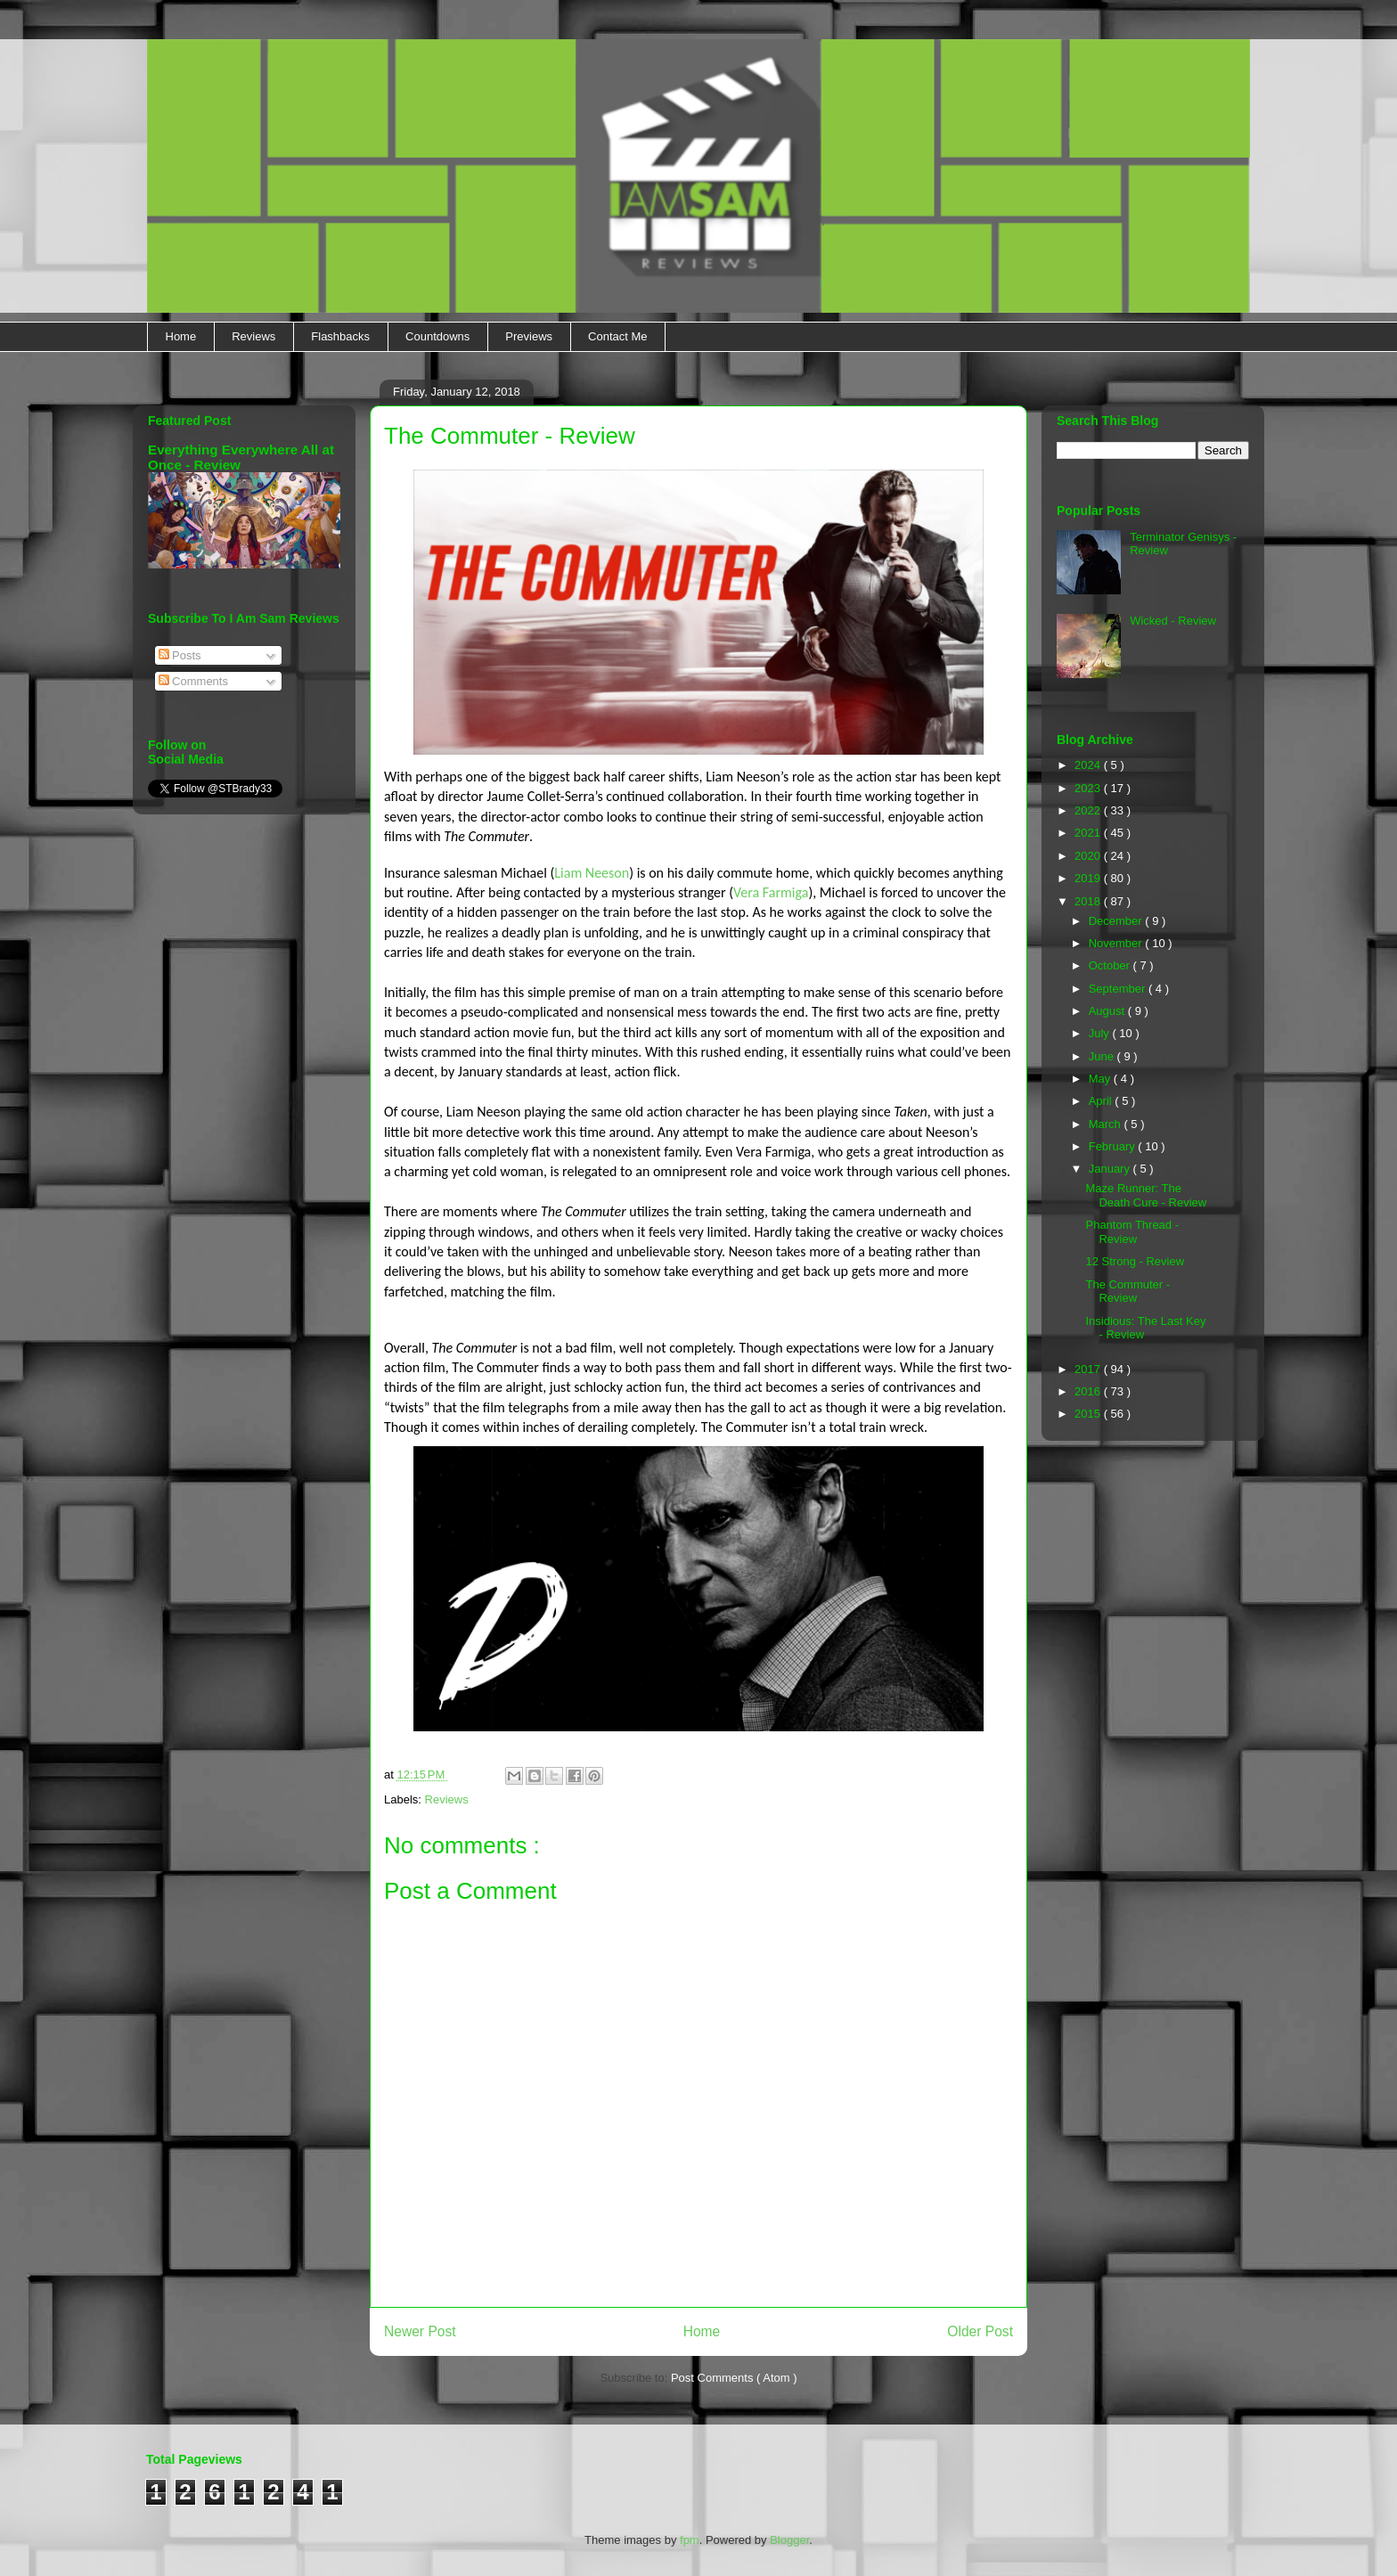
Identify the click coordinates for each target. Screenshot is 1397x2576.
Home (181, 336)
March (1106, 1124)
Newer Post (420, 2331)
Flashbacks (340, 336)
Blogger (789, 2540)
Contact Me (617, 336)
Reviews (253, 336)
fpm (689, 2540)
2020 (1089, 856)
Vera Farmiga (770, 892)
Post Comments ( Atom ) (734, 2377)
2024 (1089, 765)
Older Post (980, 2331)
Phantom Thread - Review (1132, 1232)
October (1111, 965)
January (1111, 1168)
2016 (1089, 1391)
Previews (528, 336)
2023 (1089, 788)
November (1117, 943)
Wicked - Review (1173, 620)
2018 (1089, 901)
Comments (193, 681)
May (1101, 1078)
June (1103, 1056)
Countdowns (437, 336)
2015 (1089, 1413)
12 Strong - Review (1134, 1261)
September (1118, 988)
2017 (1089, 1369)
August (1108, 1011)
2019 (1089, 878)
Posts (180, 655)
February (1114, 1146)
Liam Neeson (591, 872)
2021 (1089, 832)
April (1102, 1101)
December (1117, 921)
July (1101, 1033)
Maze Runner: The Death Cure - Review (1145, 1195)
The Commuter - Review (1127, 1291)
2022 (1089, 810)
